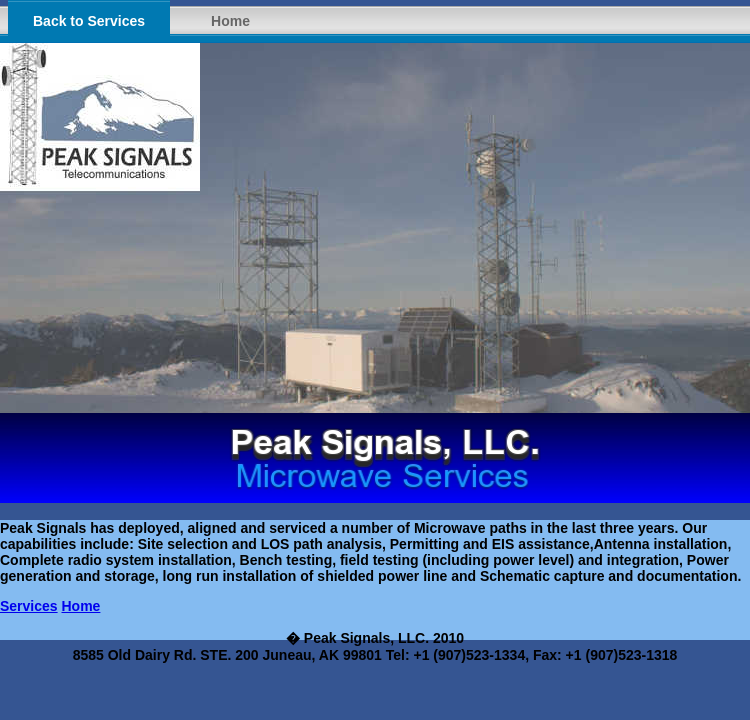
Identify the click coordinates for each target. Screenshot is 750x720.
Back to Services (89, 21)
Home (230, 21)
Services (29, 606)
